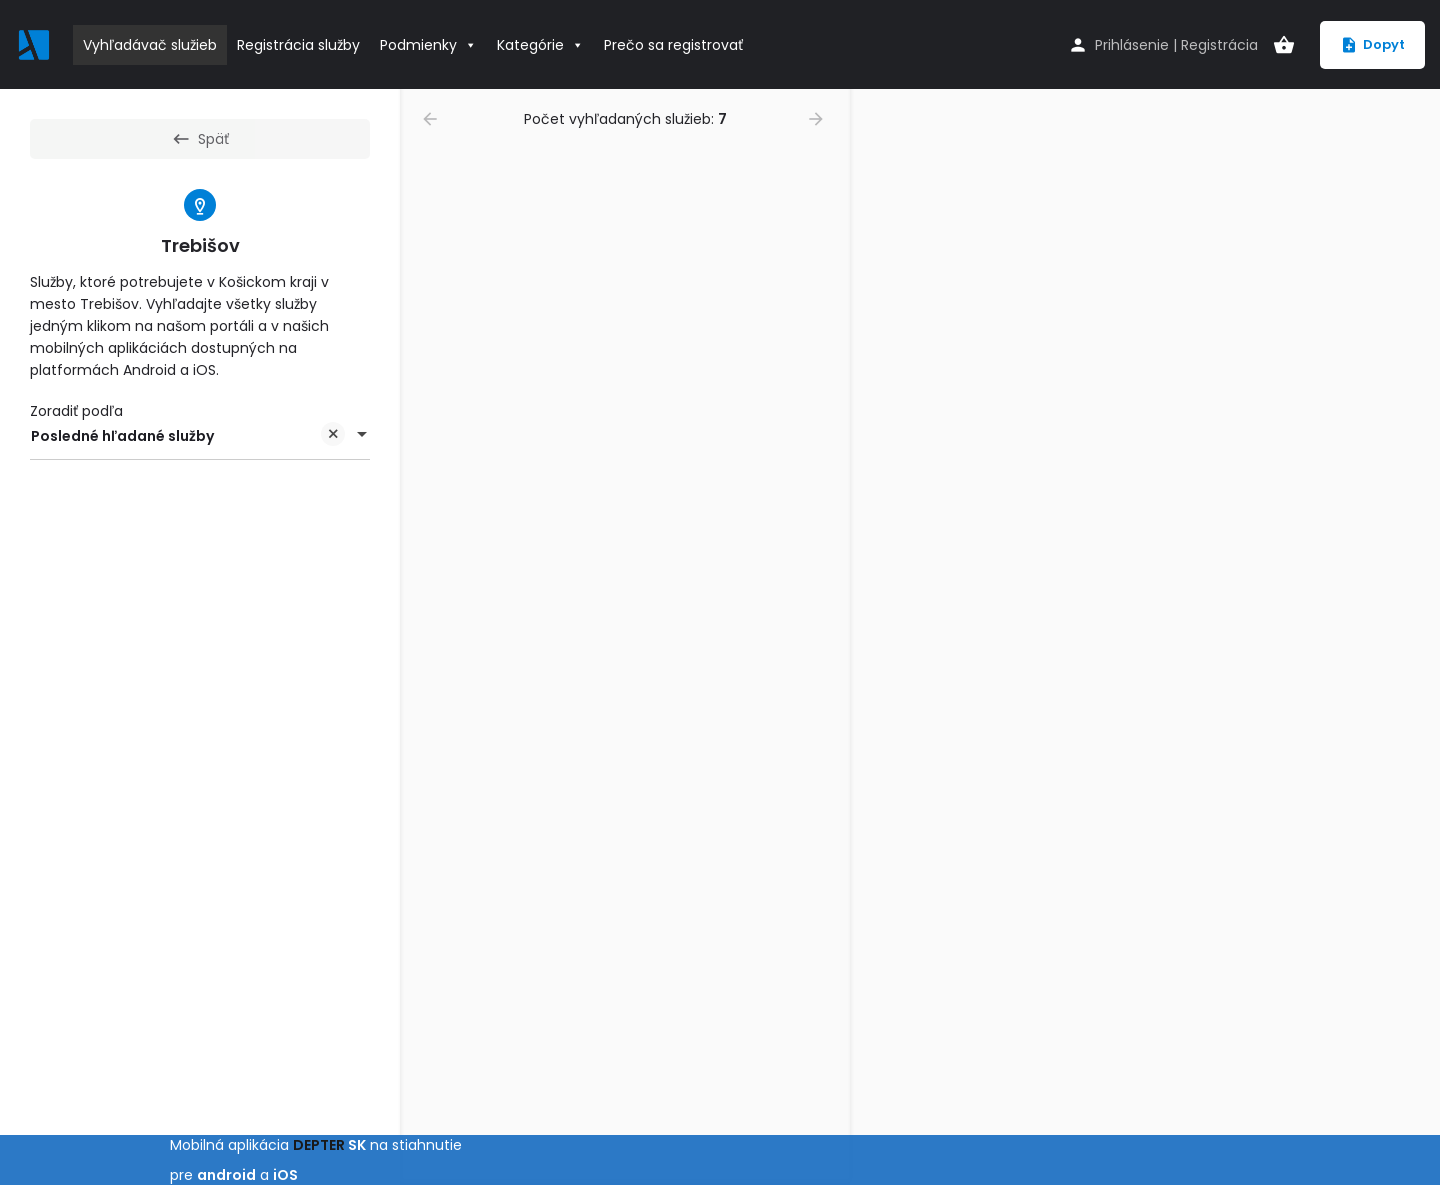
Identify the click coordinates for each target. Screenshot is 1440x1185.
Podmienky (428, 45)
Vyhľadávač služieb (150, 45)
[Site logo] (36, 43)
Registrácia (1219, 45)
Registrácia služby (298, 45)
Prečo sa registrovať (673, 45)
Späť (200, 139)
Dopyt (1372, 44)
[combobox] (200, 436)
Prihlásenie (1132, 45)
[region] (1145, 637)
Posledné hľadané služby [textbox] (188, 437)
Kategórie (540, 45)
